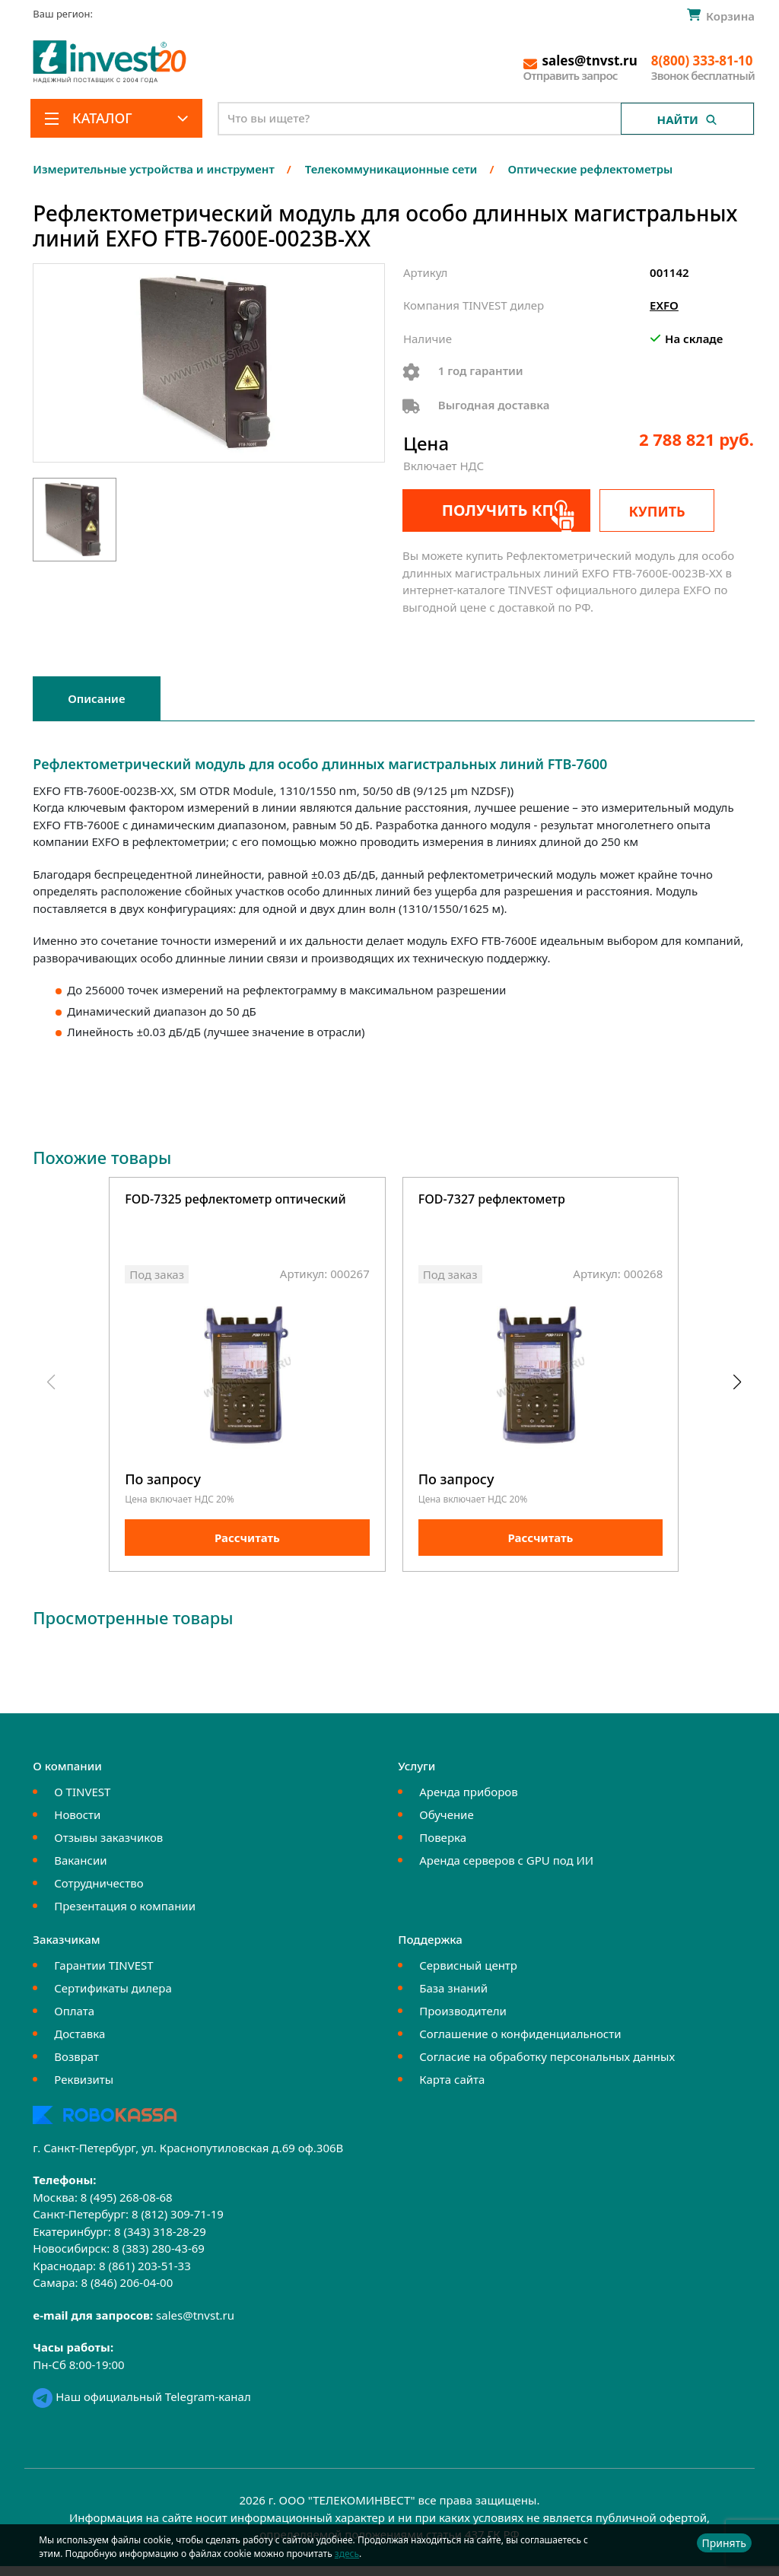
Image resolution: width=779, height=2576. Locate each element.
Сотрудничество (98, 1892)
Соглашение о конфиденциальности (520, 2043)
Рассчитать (247, 1547)
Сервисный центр (468, 1975)
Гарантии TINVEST (103, 1975)
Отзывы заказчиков (108, 1847)
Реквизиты (83, 2089)
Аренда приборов (468, 1801)
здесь (347, 2553)
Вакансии (80, 1870)
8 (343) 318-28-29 (160, 2241)
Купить (677, 511)
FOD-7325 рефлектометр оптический (235, 1200)
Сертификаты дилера (113, 1997)
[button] (737, 1387)
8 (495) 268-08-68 (127, 2207)
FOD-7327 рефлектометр (491, 1200)
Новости (77, 1824)
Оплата (74, 2020)
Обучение (446, 1824)
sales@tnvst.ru (195, 2325)
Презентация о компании (125, 1915)
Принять (724, 2543)
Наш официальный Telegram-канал (141, 2406)
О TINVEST (82, 1801)
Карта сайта (452, 2089)
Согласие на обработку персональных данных (547, 2066)
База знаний (453, 1997)
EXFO (664, 305)
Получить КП (485, 510)
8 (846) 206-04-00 (127, 2292)
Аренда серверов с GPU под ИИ (506, 1870)
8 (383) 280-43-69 (159, 2258)
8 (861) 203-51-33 (145, 2275)
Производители (463, 2020)
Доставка (79, 2043)
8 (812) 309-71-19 (178, 2223)
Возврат (76, 2066)
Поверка (442, 1847)
